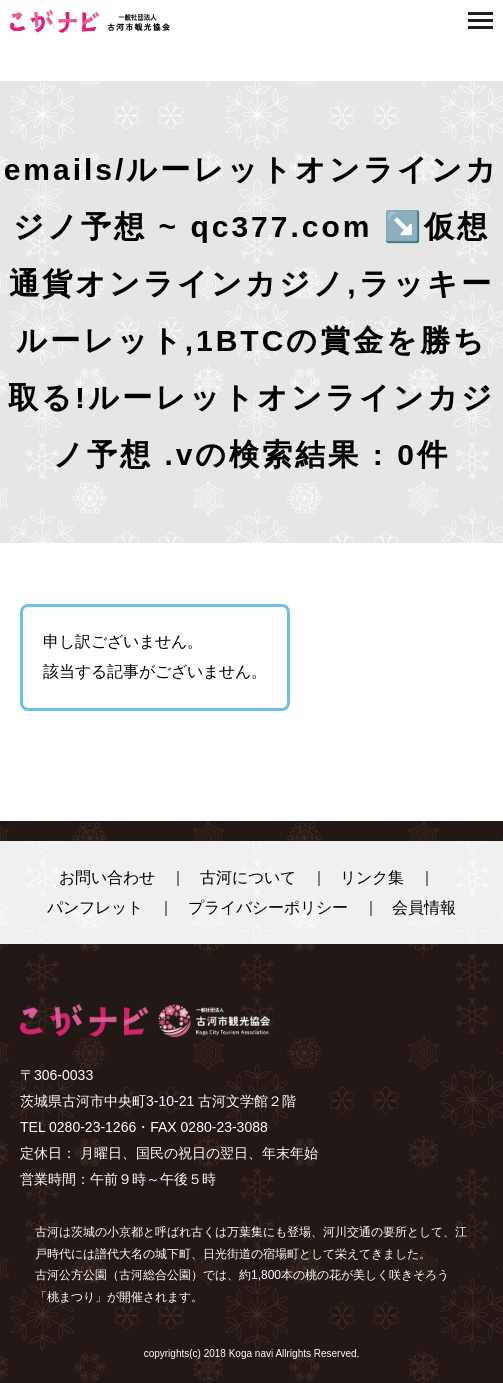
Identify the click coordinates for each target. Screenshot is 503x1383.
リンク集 (372, 877)
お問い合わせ (107, 877)
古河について (248, 877)
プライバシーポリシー (268, 907)
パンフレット (95, 907)
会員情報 (424, 907)
